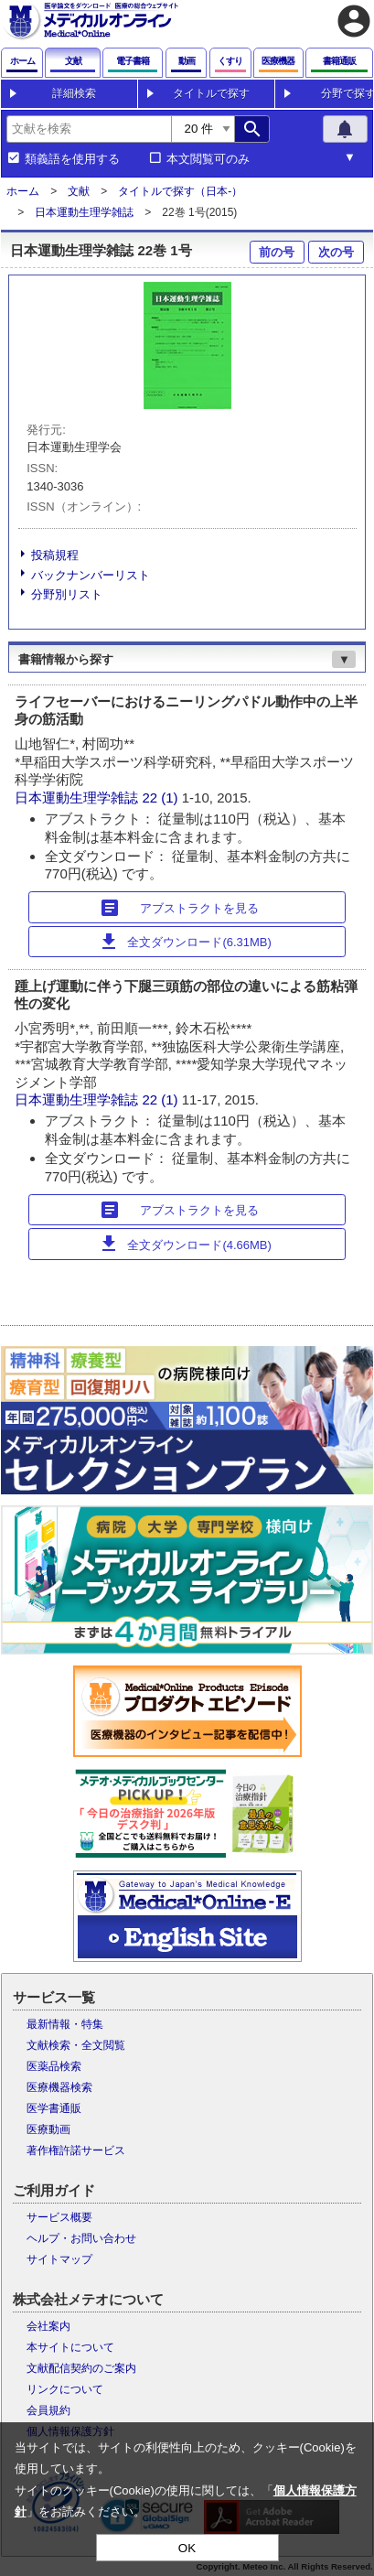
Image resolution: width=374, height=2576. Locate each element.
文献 (79, 191)
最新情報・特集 (65, 2024)
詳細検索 (74, 93)
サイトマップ (59, 2259)
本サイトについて (70, 2347)
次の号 (336, 252)
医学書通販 (54, 2108)
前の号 (276, 252)
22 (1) (161, 797)
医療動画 (48, 2129)
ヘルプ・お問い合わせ (81, 2238)
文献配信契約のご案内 (81, 2368)
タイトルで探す (211, 93)
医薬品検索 (54, 2066)
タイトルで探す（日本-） (180, 191)
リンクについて (65, 2389)
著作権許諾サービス (76, 2150)
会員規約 (48, 2410)
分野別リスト (66, 594)
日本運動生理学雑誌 (84, 212)
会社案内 (48, 2326)
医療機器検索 (59, 2087)
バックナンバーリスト (90, 575)
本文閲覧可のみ (208, 159)
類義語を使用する (72, 159)
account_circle (354, 21)
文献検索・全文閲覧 (76, 2045)
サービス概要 (59, 2217)
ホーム (22, 191)
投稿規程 (55, 555)
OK (187, 2548)
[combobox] (88, 129)
